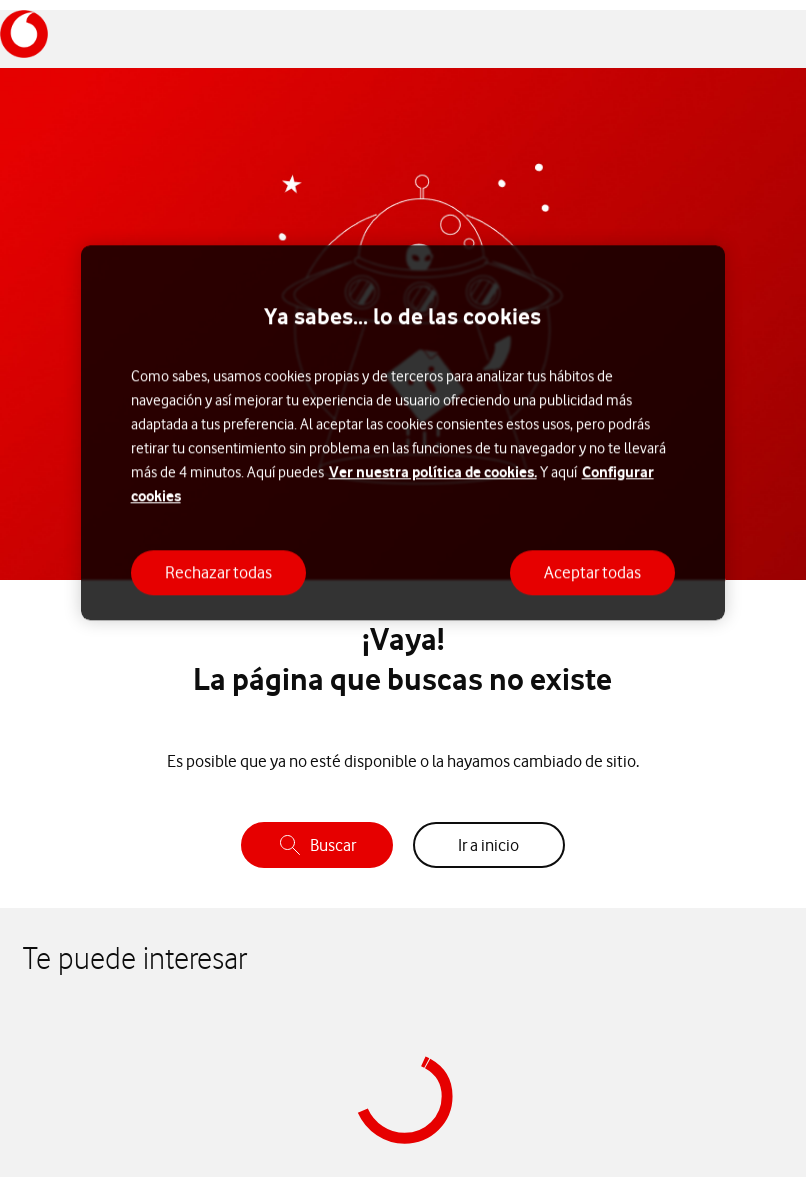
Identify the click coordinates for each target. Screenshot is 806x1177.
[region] (403, 433)
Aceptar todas (592, 572)
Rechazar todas (218, 572)
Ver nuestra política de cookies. (433, 471)
